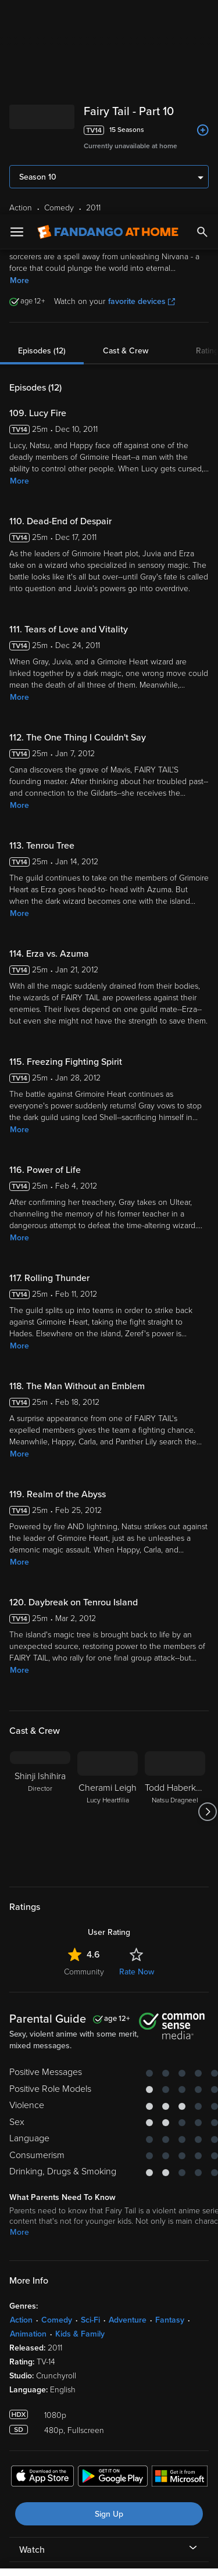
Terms (34, 2398)
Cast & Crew (125, 136)
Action (21, 2105)
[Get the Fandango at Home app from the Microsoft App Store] (179, 2263)
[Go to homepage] (108, 17)
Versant (97, 2387)
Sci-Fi (90, 2105)
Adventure (127, 2105)
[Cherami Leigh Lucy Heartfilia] (107, 1597)
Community (84, 1757)
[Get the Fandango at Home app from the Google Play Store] (112, 2263)
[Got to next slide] (207, 1597)
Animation (28, 2119)
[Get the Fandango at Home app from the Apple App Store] (42, 2263)
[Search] (202, 17)
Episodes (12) (42, 136)
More (19, 66)
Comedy (56, 2105)
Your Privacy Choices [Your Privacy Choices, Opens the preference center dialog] (109, 2527)
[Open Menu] (17, 17)
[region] (109, 2465)
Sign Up (109, 2300)
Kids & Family (80, 2119)
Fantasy (169, 2105)
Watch (32, 2335)
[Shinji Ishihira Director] (40, 1597)
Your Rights (182, 2420)
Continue (109, 2557)
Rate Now (136, 1757)
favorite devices (141, 87)
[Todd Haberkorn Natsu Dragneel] (175, 1597)
